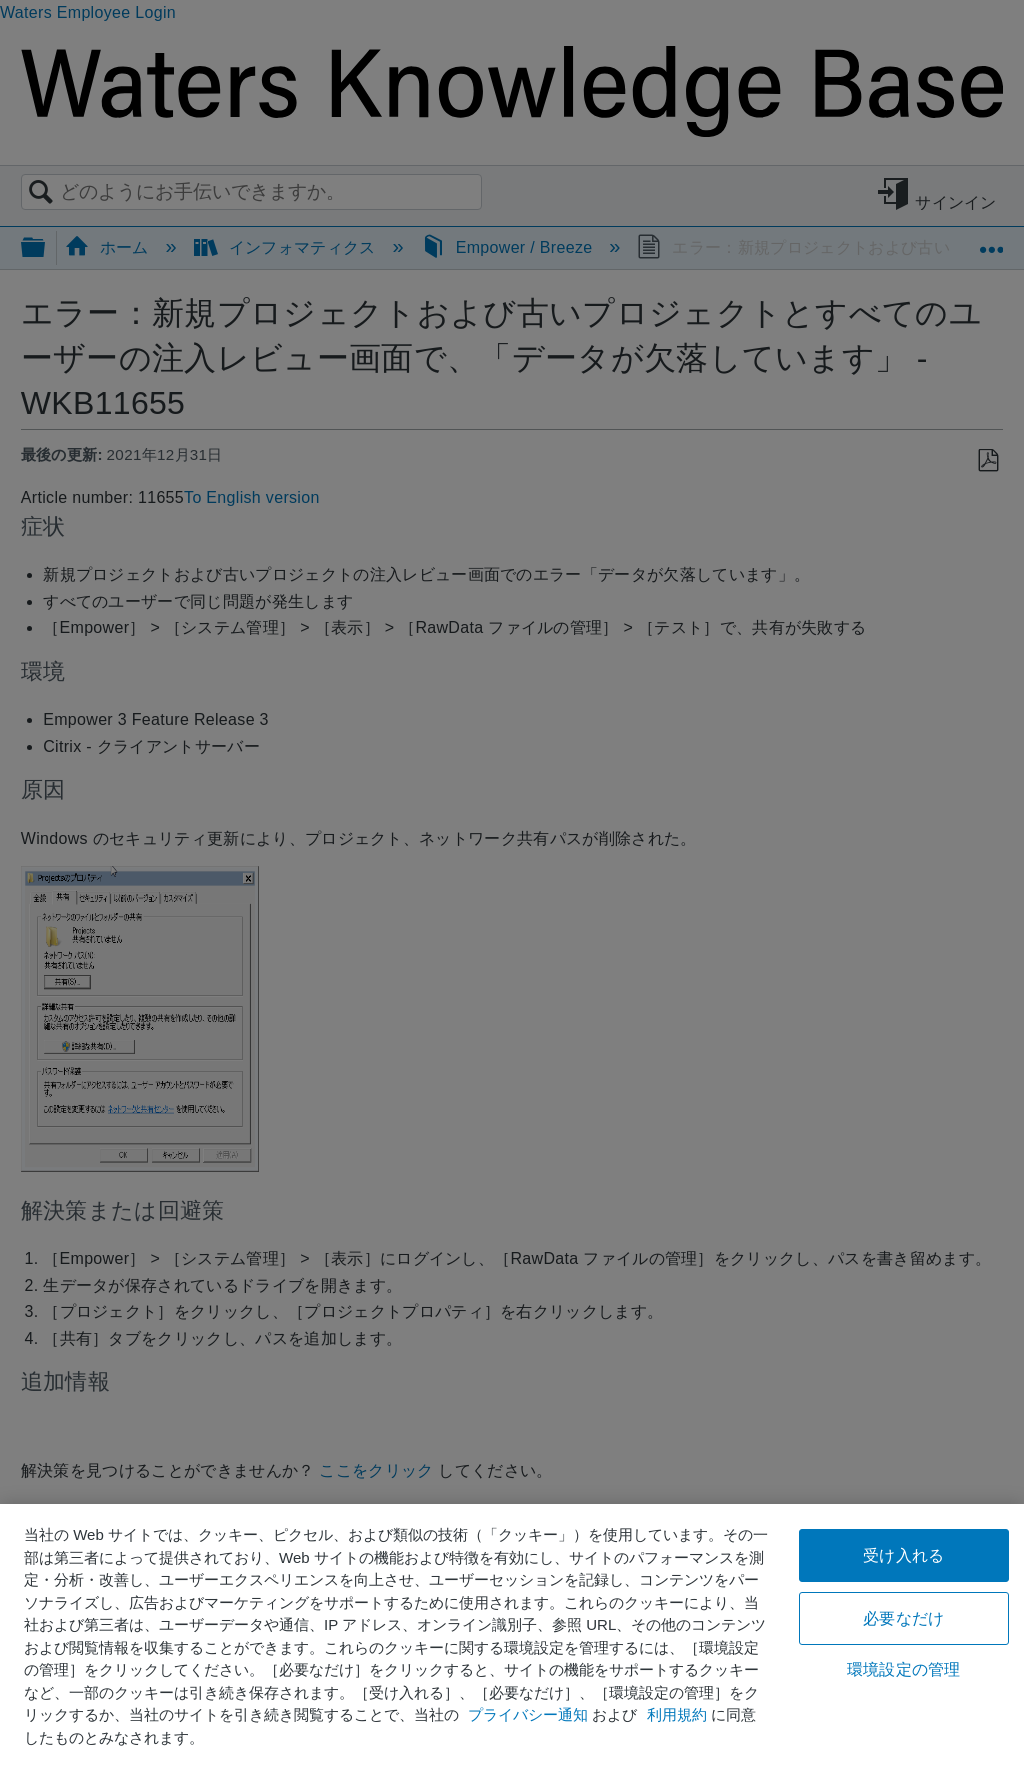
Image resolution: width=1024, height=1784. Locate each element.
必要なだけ (903, 1618)
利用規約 (677, 1714)
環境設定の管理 (903, 1669)
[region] (512, 1644)
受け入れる (903, 1555)
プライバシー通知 (528, 1714)
